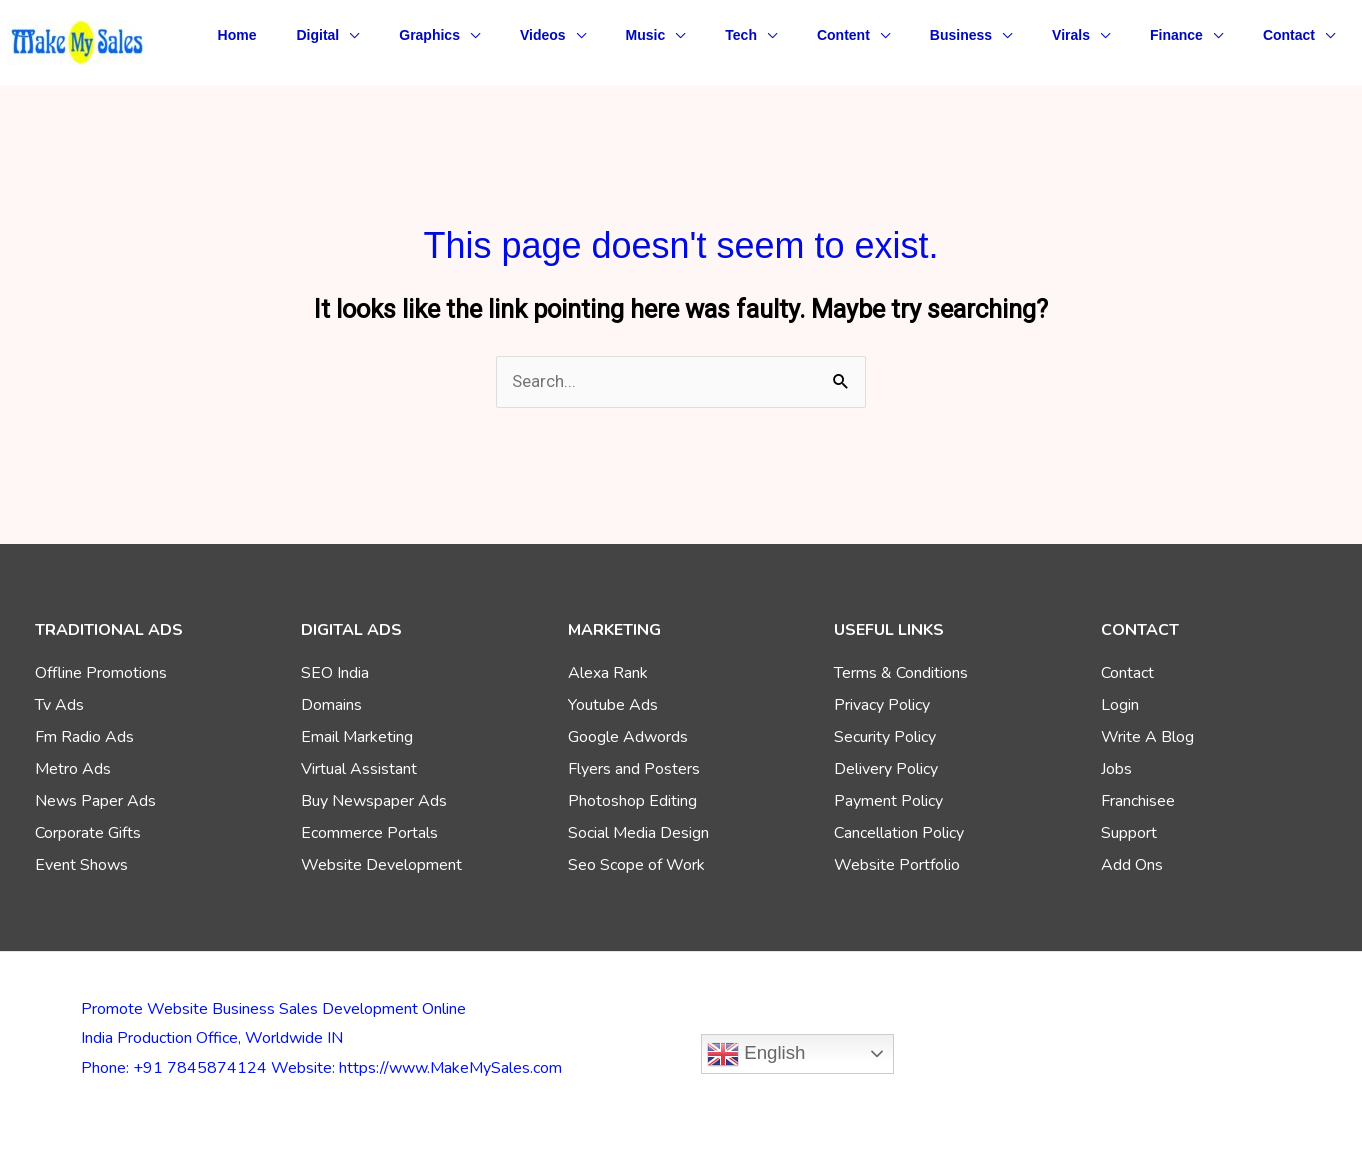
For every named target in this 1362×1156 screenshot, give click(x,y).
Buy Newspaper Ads (374, 801)
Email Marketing (357, 737)
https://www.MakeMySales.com (450, 1068)
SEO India (335, 673)
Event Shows (81, 865)
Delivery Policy (886, 769)
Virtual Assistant (359, 769)
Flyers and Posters (634, 769)
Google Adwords (628, 737)
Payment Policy (888, 801)
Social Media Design (638, 833)
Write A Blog (1147, 737)
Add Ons (1132, 865)
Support (1129, 833)
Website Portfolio (897, 865)
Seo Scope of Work (636, 865)
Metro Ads (73, 769)
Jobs (1116, 769)
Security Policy (885, 737)
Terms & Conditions (901, 673)
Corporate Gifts (88, 833)
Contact (1127, 673)
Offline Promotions (101, 673)
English (756, 1054)
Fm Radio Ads (84, 737)
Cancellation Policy (899, 833)
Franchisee (1138, 801)
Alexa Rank (608, 673)
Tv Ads (59, 705)
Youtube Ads (613, 705)
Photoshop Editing (632, 801)
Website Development (381, 865)
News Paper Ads (95, 801)
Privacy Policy (882, 705)
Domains (331, 705)
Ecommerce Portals (369, 833)
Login (1120, 705)
